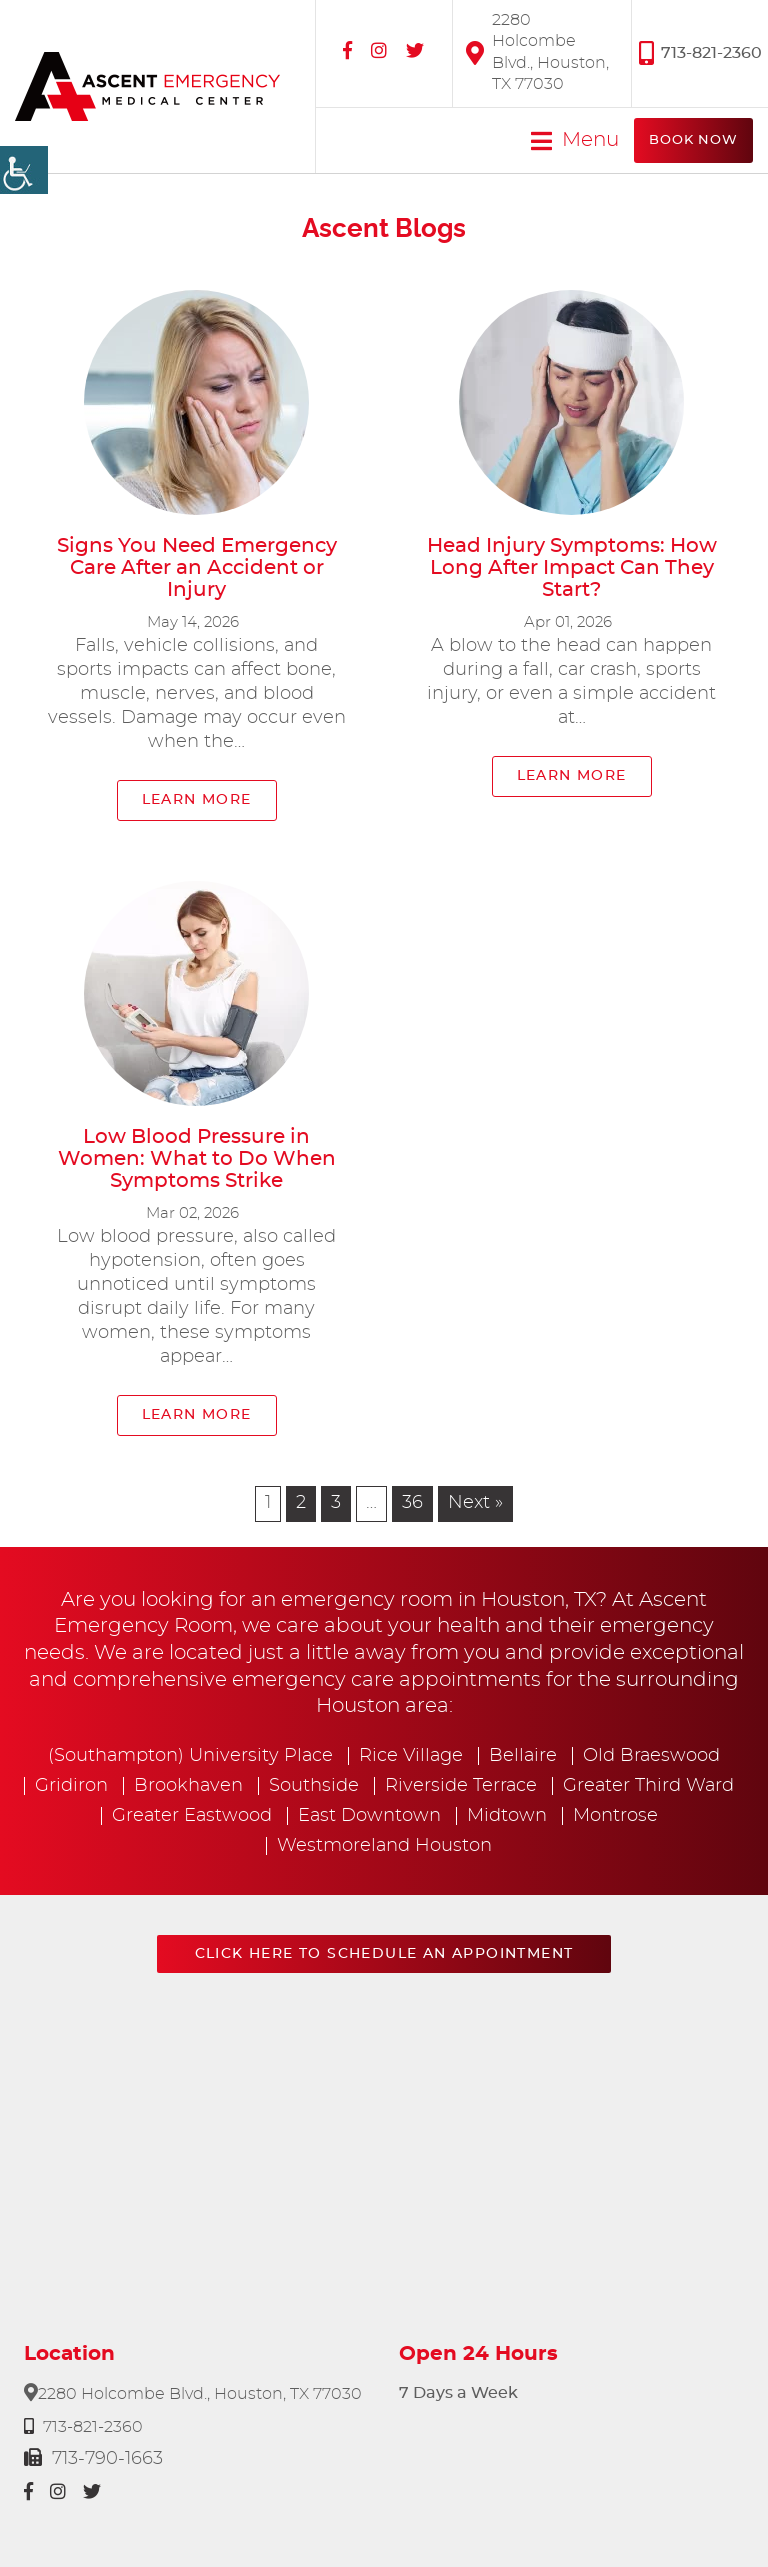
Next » (475, 1503)
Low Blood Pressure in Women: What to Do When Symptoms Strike (197, 1159)
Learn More (197, 800)
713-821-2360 (700, 52)
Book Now (693, 140)
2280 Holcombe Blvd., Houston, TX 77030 (537, 52)
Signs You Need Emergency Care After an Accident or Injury (197, 568)
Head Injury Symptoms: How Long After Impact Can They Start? (572, 568)
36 (412, 1503)
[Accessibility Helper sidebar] (24, 170)
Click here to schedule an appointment (384, 1954)
